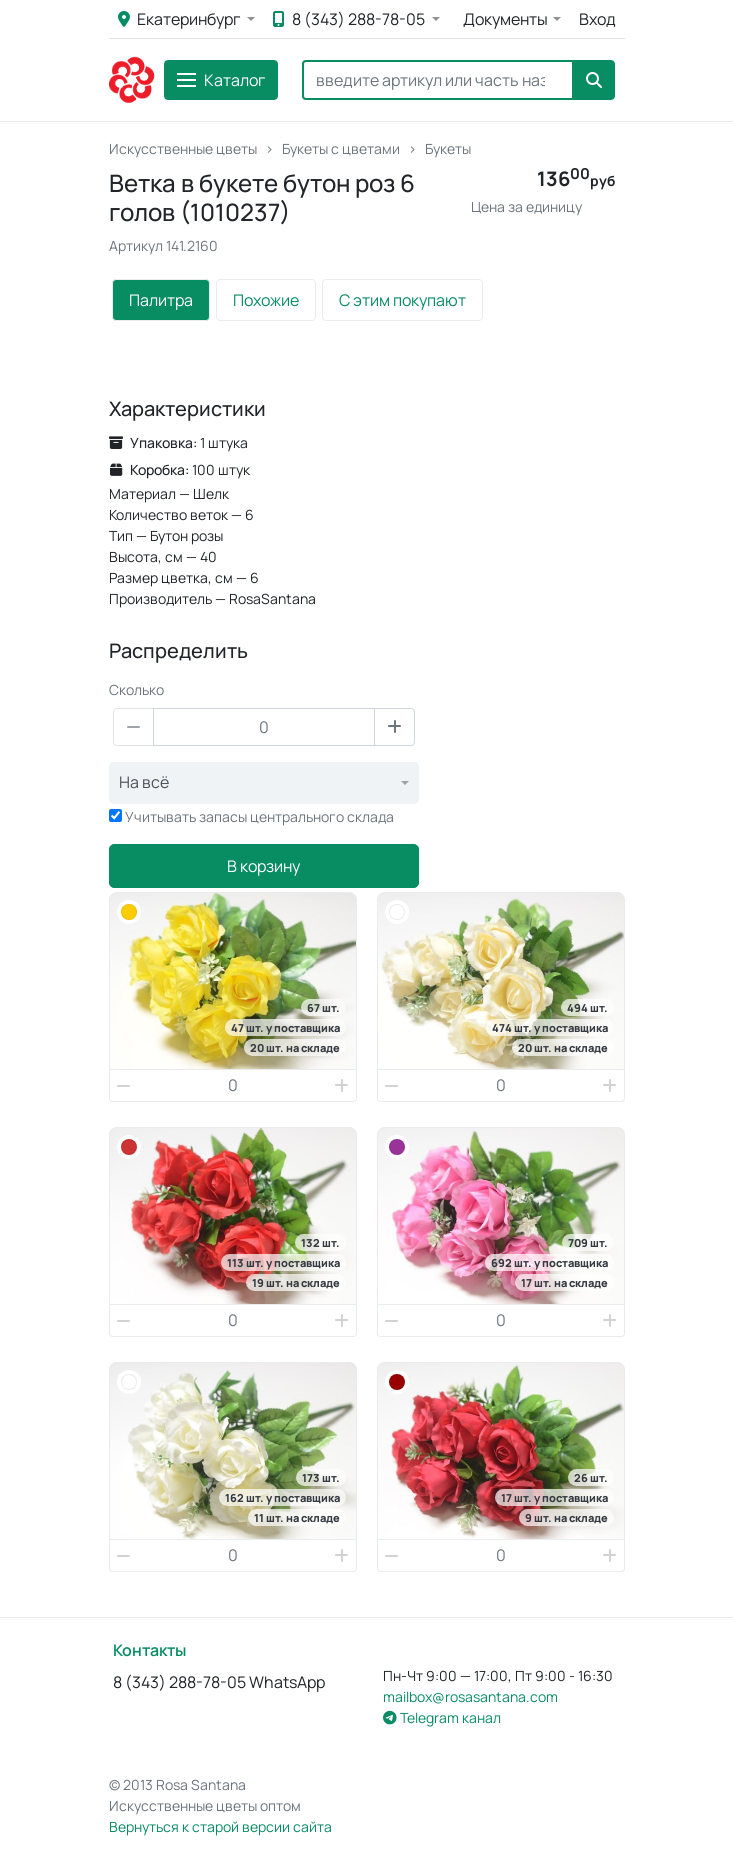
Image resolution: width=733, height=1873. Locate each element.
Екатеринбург (180, 19)
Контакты (149, 1650)
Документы (505, 19)
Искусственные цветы (183, 148)
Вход (597, 19)
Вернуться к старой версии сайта (220, 1826)
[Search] (438, 80)
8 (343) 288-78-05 (350, 19)
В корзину (263, 866)
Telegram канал (442, 1717)
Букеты (448, 148)
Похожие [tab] (266, 300)
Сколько (136, 689)
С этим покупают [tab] (402, 300)
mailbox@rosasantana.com (470, 1696)
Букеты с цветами (341, 148)
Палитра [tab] (161, 300)
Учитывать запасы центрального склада (259, 816)
